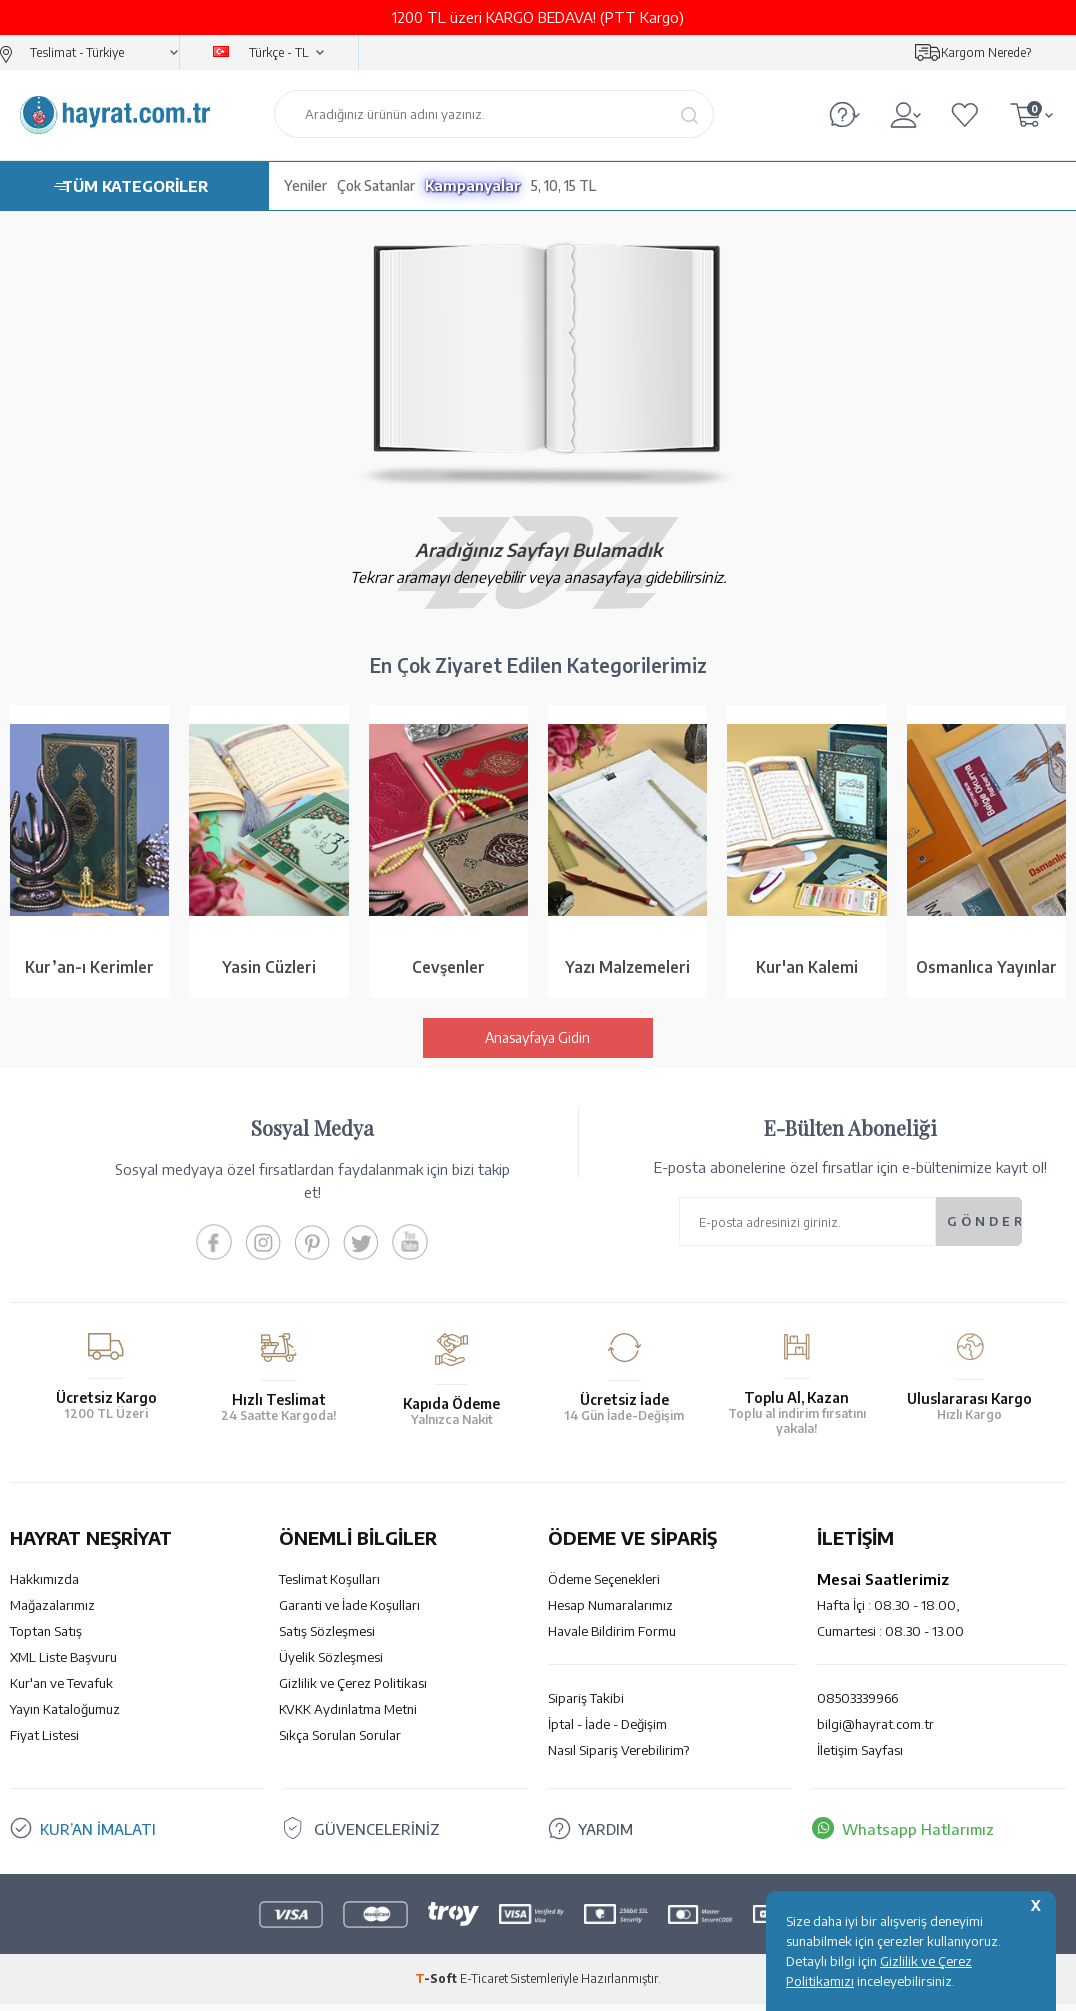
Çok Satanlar (376, 185)
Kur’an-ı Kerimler (89, 970)
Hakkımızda (44, 1586)
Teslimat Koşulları (329, 1586)
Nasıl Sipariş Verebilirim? (618, 1757)
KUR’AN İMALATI (98, 1836)
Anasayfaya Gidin (537, 1044)
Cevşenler (448, 970)
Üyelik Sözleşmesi (331, 1664)
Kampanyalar (473, 185)
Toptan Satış (46, 1638)
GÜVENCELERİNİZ (377, 1836)
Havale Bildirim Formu (612, 1638)
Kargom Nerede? (986, 52)
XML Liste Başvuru (63, 1664)
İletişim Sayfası (860, 1757)
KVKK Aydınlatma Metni (348, 1716)
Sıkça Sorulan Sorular (340, 1742)
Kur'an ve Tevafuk (61, 1690)
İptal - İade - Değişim (607, 1731)
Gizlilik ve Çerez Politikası (353, 1690)
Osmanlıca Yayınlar (986, 970)
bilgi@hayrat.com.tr (875, 1731)
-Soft (437, 1985)
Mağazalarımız (52, 1612)
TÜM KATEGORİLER (135, 186)
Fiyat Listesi (44, 1742)
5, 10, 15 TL (563, 185)
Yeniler (305, 185)
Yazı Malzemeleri (628, 970)
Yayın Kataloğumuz (65, 1716)
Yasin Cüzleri (269, 970)
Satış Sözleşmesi (327, 1638)
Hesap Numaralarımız (610, 1612)
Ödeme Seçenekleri (604, 1586)
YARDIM (605, 1836)
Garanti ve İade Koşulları (349, 1612)
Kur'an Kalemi (806, 970)
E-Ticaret (484, 1985)
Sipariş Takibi (586, 1705)
